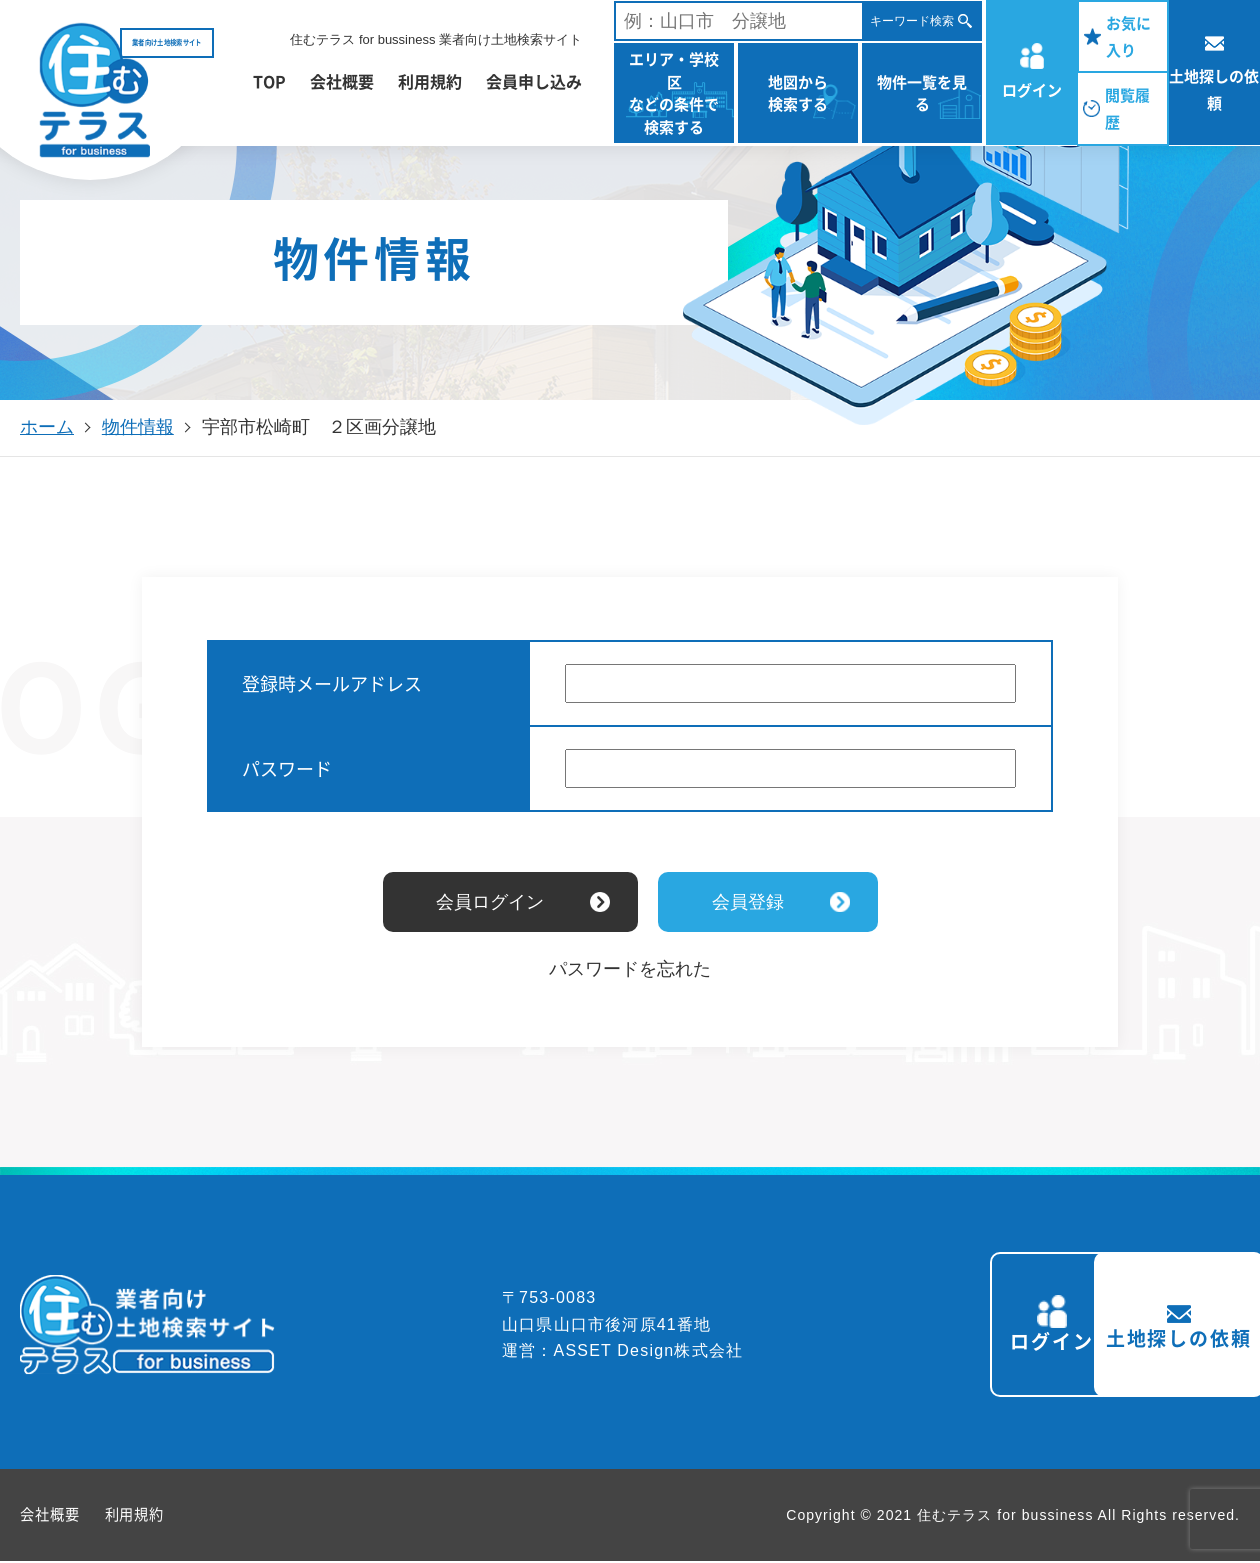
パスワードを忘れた (630, 969)
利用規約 (430, 81)
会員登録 (748, 902)
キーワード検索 (912, 21)
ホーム (47, 427)
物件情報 (138, 427)
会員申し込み (534, 81)
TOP (269, 81)
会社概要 (342, 81)
